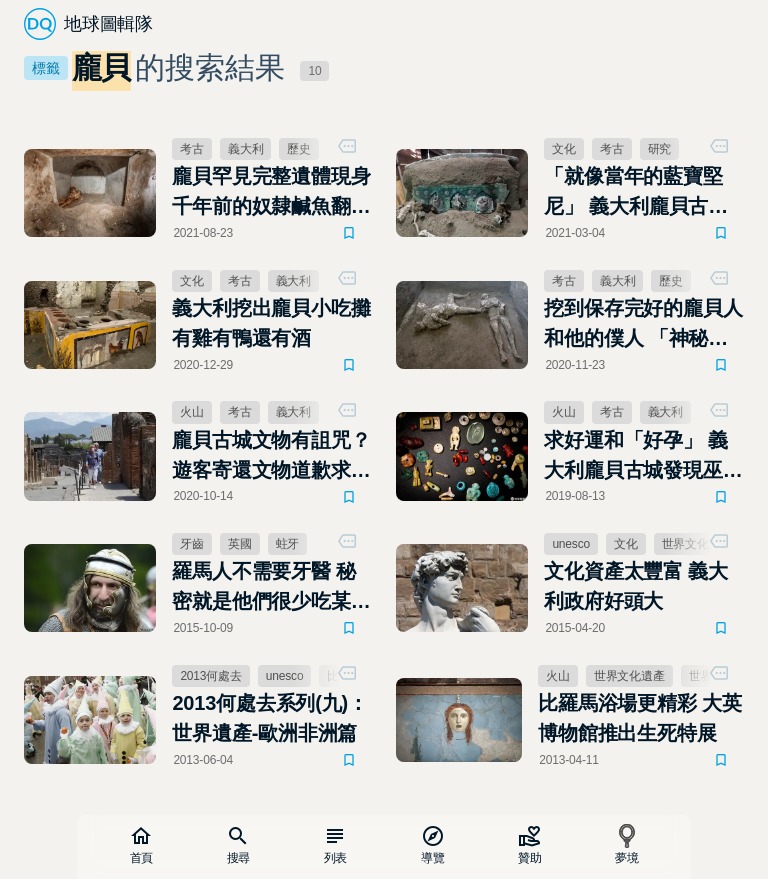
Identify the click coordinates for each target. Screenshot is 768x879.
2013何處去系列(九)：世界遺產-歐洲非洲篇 (270, 719)
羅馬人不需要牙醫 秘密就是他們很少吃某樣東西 (272, 589)
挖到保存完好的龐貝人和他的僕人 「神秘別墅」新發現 (644, 325)
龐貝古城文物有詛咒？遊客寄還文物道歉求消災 (272, 457)
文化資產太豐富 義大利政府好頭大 (637, 587)
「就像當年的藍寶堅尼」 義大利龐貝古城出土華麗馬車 (637, 193)
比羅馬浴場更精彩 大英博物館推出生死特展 (640, 719)
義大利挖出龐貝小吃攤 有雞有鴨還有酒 (272, 323)
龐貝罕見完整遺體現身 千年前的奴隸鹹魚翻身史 (272, 193)
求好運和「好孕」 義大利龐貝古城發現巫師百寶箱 (644, 457)
